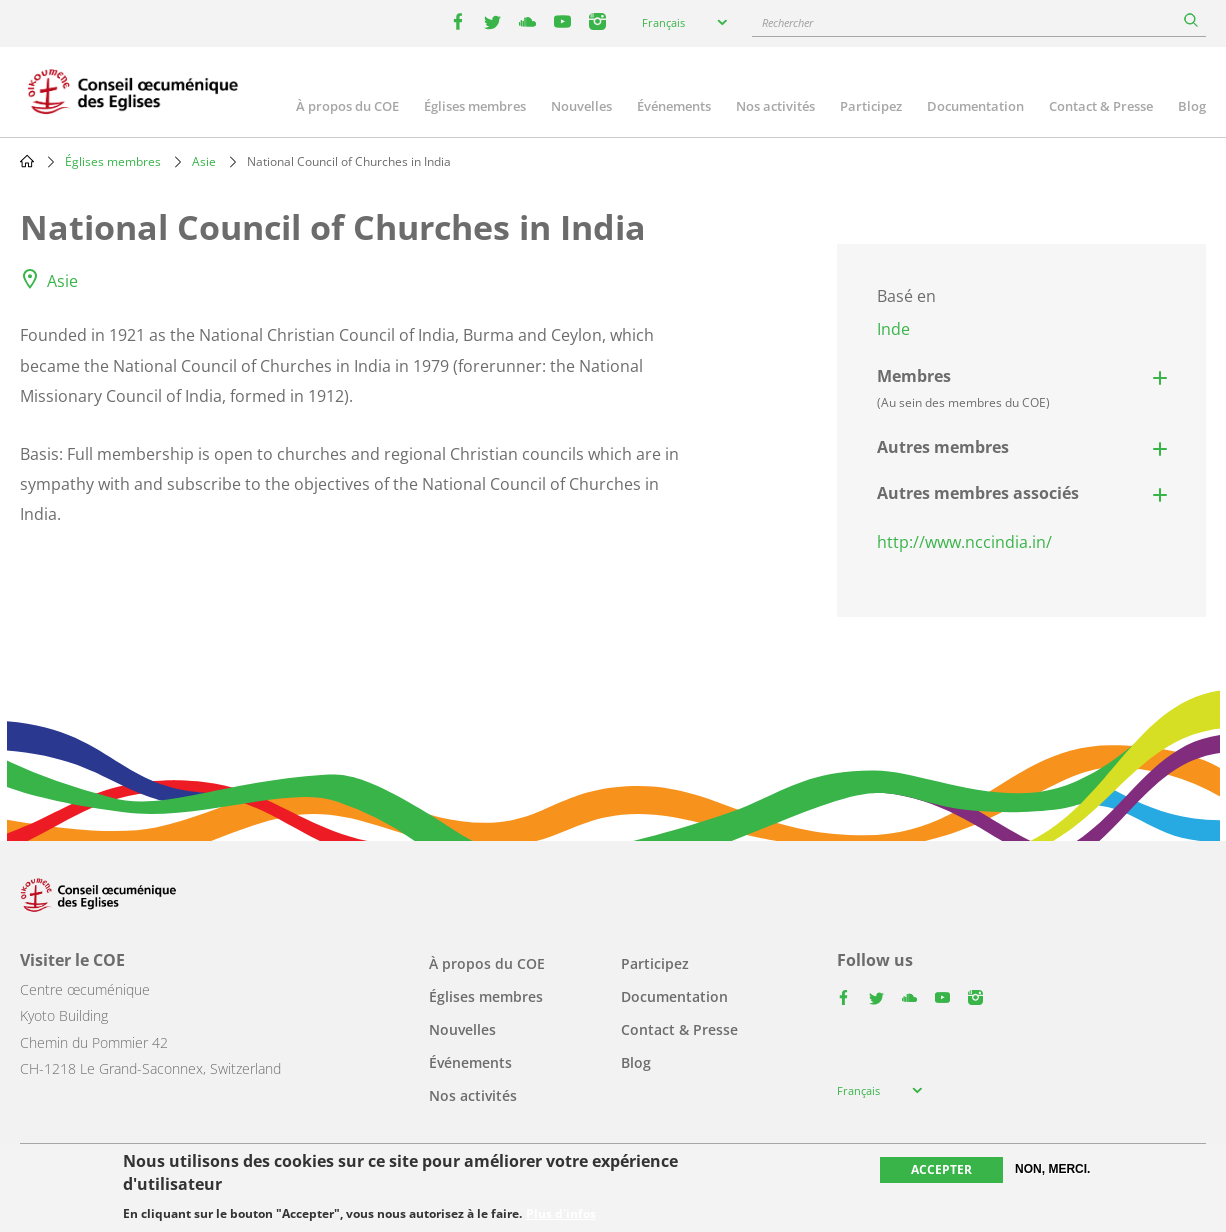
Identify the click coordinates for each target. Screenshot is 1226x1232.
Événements (674, 106)
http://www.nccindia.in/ (964, 542)
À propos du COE (347, 106)
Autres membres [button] (943, 447)
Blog (1192, 106)
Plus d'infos (561, 1214)
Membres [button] (963, 388)
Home (27, 161)
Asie (204, 161)
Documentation (975, 106)
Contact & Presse (1101, 106)
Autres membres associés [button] (978, 493)
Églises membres (475, 106)
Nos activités (775, 106)
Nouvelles (581, 106)
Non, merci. (1052, 1169)
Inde (893, 329)
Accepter (941, 1169)
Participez (871, 106)
